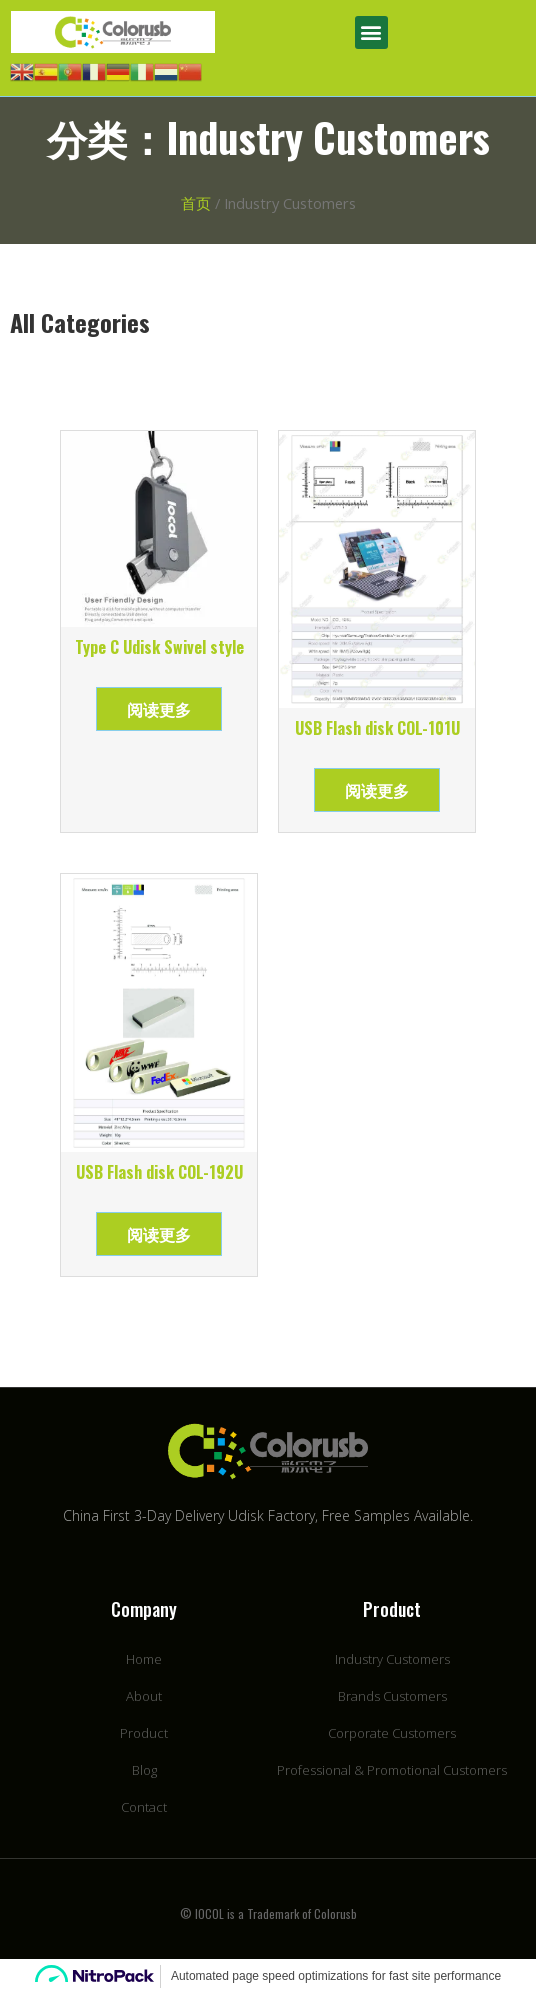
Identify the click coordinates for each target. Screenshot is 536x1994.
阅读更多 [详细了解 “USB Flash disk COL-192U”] (159, 1234)
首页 (196, 203)
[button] (371, 32)
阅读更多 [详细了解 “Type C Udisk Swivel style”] (159, 709)
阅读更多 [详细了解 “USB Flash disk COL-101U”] (377, 790)
